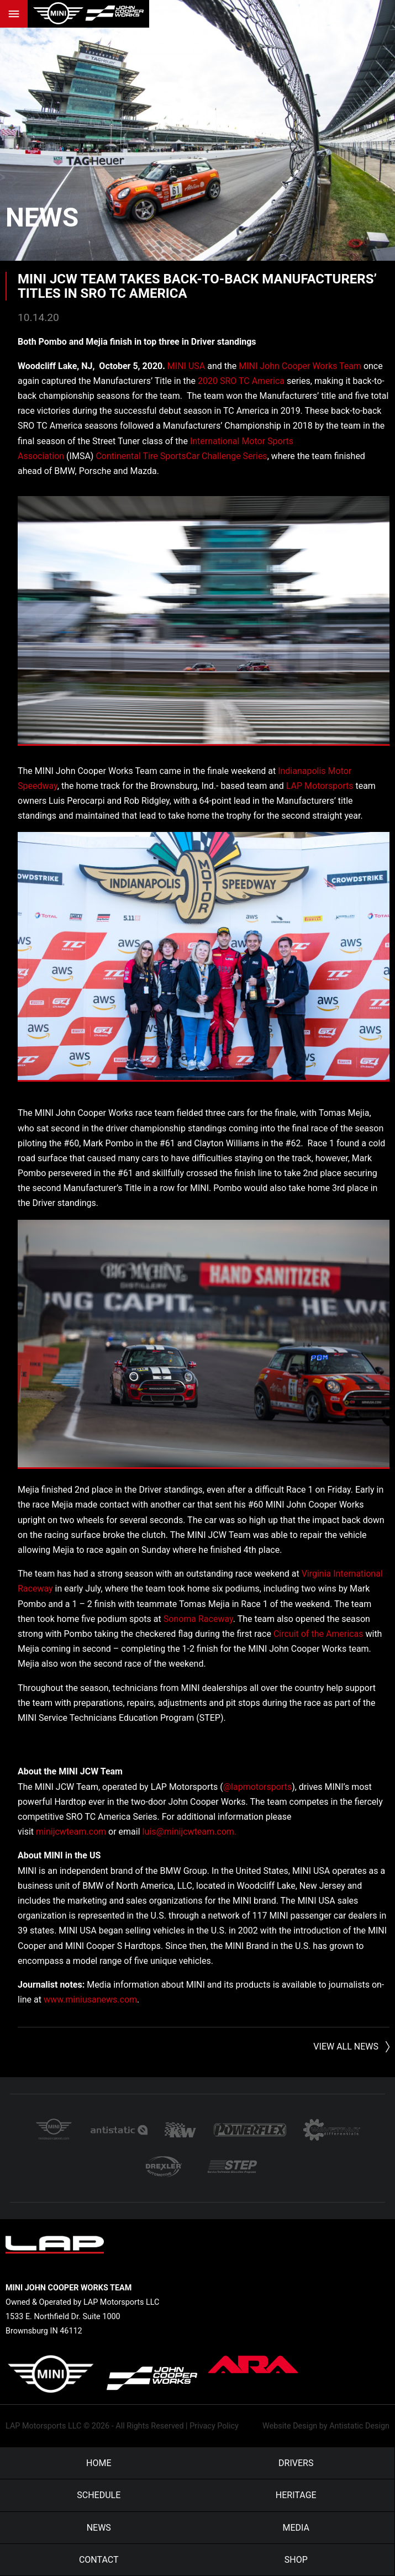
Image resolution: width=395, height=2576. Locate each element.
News (42, 217)
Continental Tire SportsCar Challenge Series (181, 456)
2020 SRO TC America (241, 381)
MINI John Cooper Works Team (300, 366)
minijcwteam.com (71, 1831)
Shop (296, 2559)
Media (296, 2527)
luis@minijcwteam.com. (190, 1831)
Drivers (295, 2463)
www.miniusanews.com (90, 1999)
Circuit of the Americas (318, 1634)
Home (98, 2463)
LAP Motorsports (320, 786)
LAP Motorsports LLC (43, 2426)
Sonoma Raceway (198, 1619)
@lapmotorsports (257, 1787)
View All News (345, 2046)
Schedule (98, 2495)
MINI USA (186, 366)
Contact (99, 2559)
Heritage (296, 2495)
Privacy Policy (214, 2426)
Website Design (289, 2426)
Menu (14, 14)
